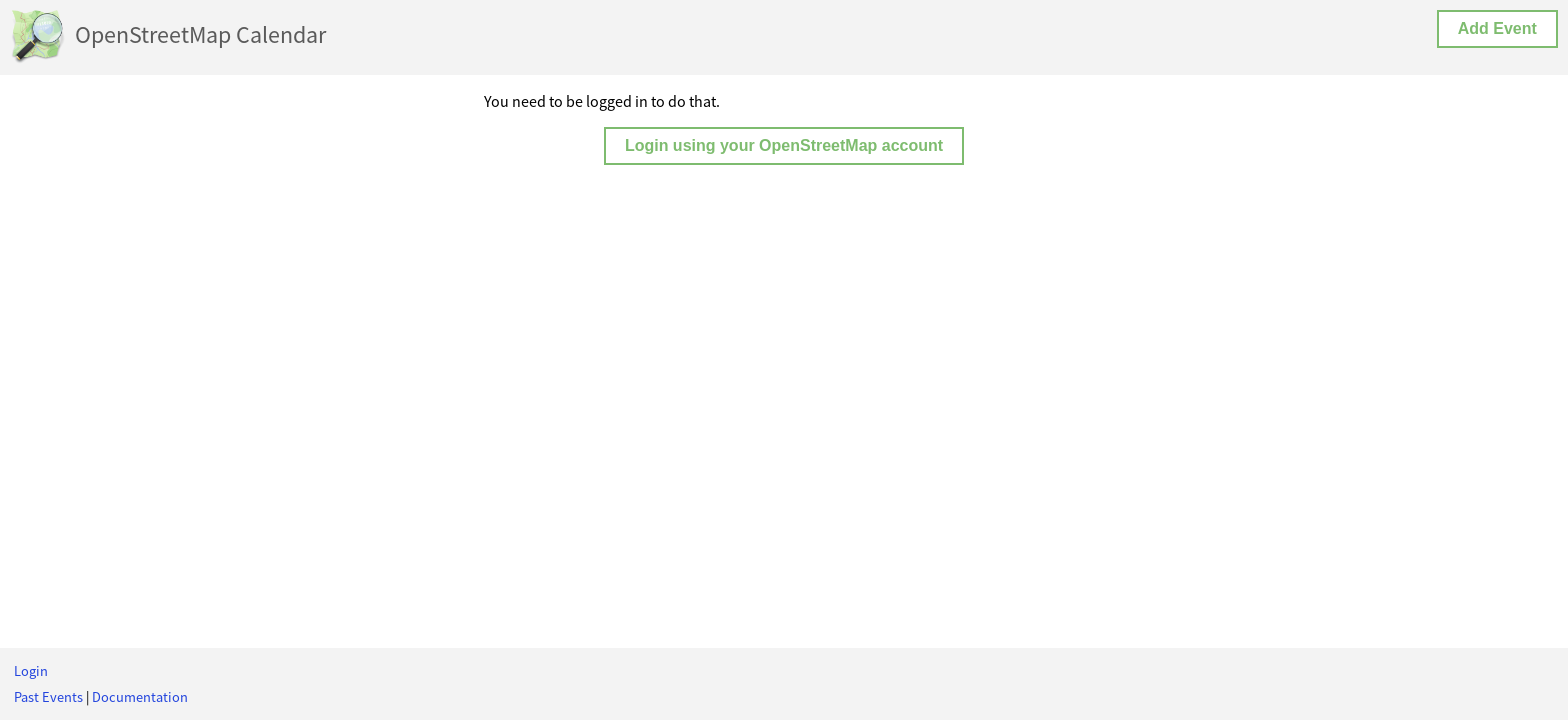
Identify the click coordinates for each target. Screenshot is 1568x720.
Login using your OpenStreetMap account (784, 145)
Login (31, 671)
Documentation (140, 697)
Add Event (1497, 28)
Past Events (48, 697)
